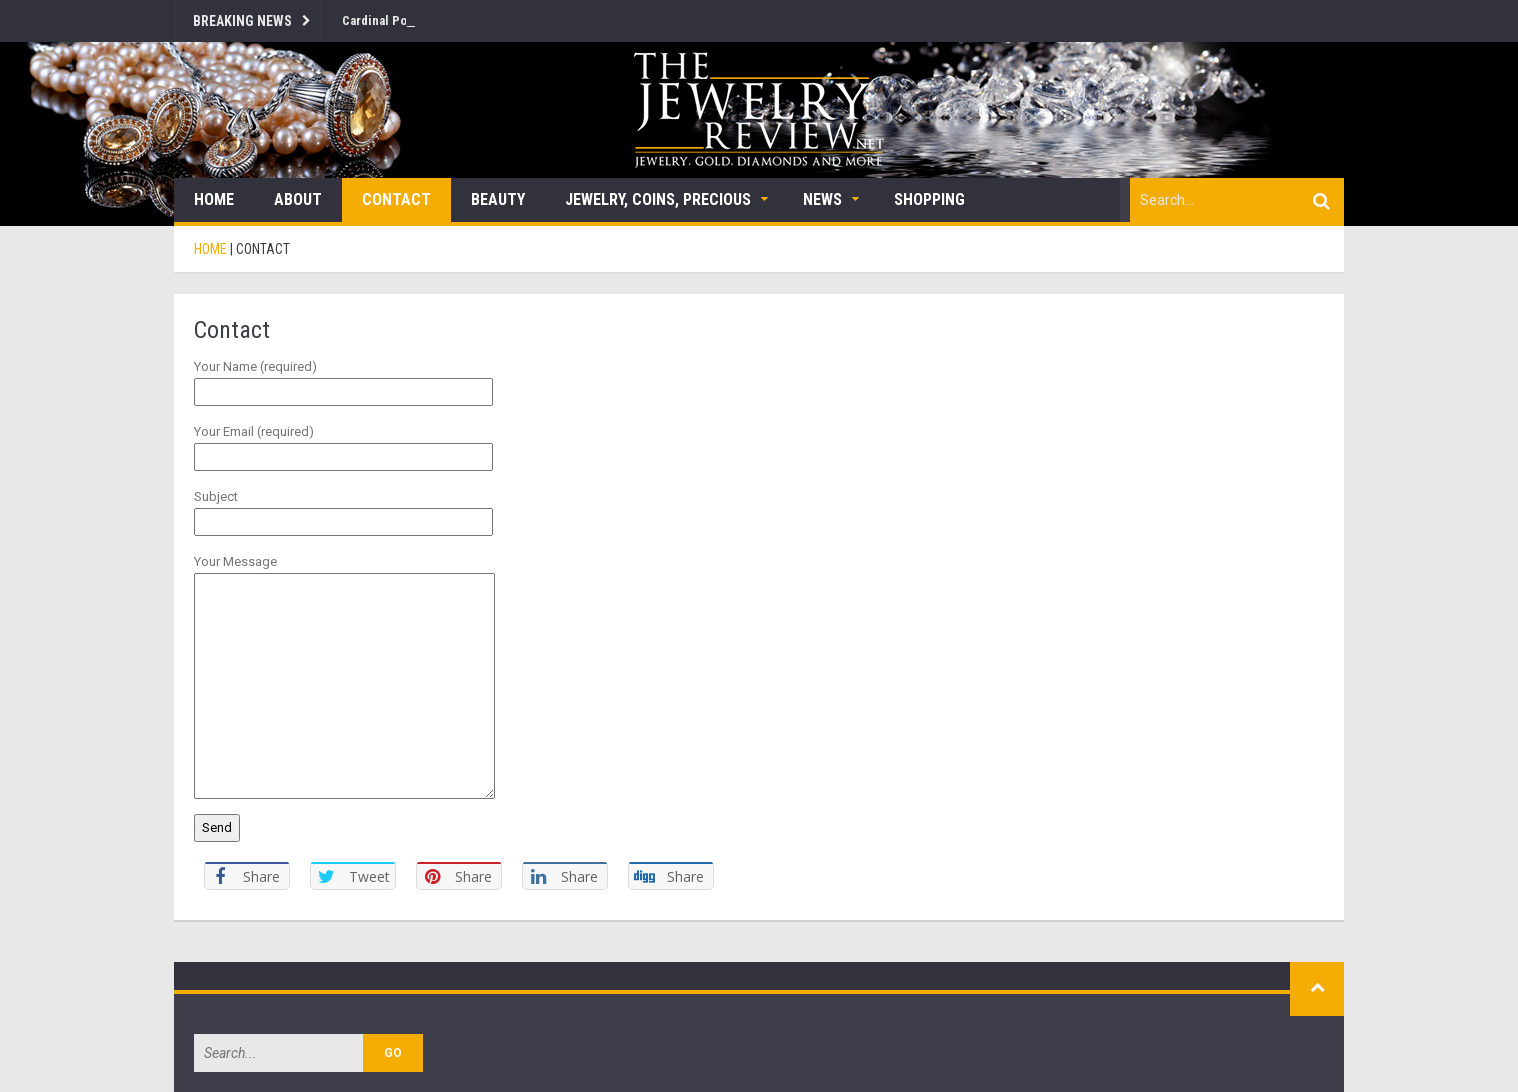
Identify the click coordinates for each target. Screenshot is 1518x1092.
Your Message (344, 572)
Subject (343, 509)
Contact (396, 199)
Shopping (929, 199)
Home (214, 199)
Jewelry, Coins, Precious (658, 199)
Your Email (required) (343, 444)
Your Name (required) (343, 379)
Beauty (498, 199)
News (822, 199)
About (298, 199)
